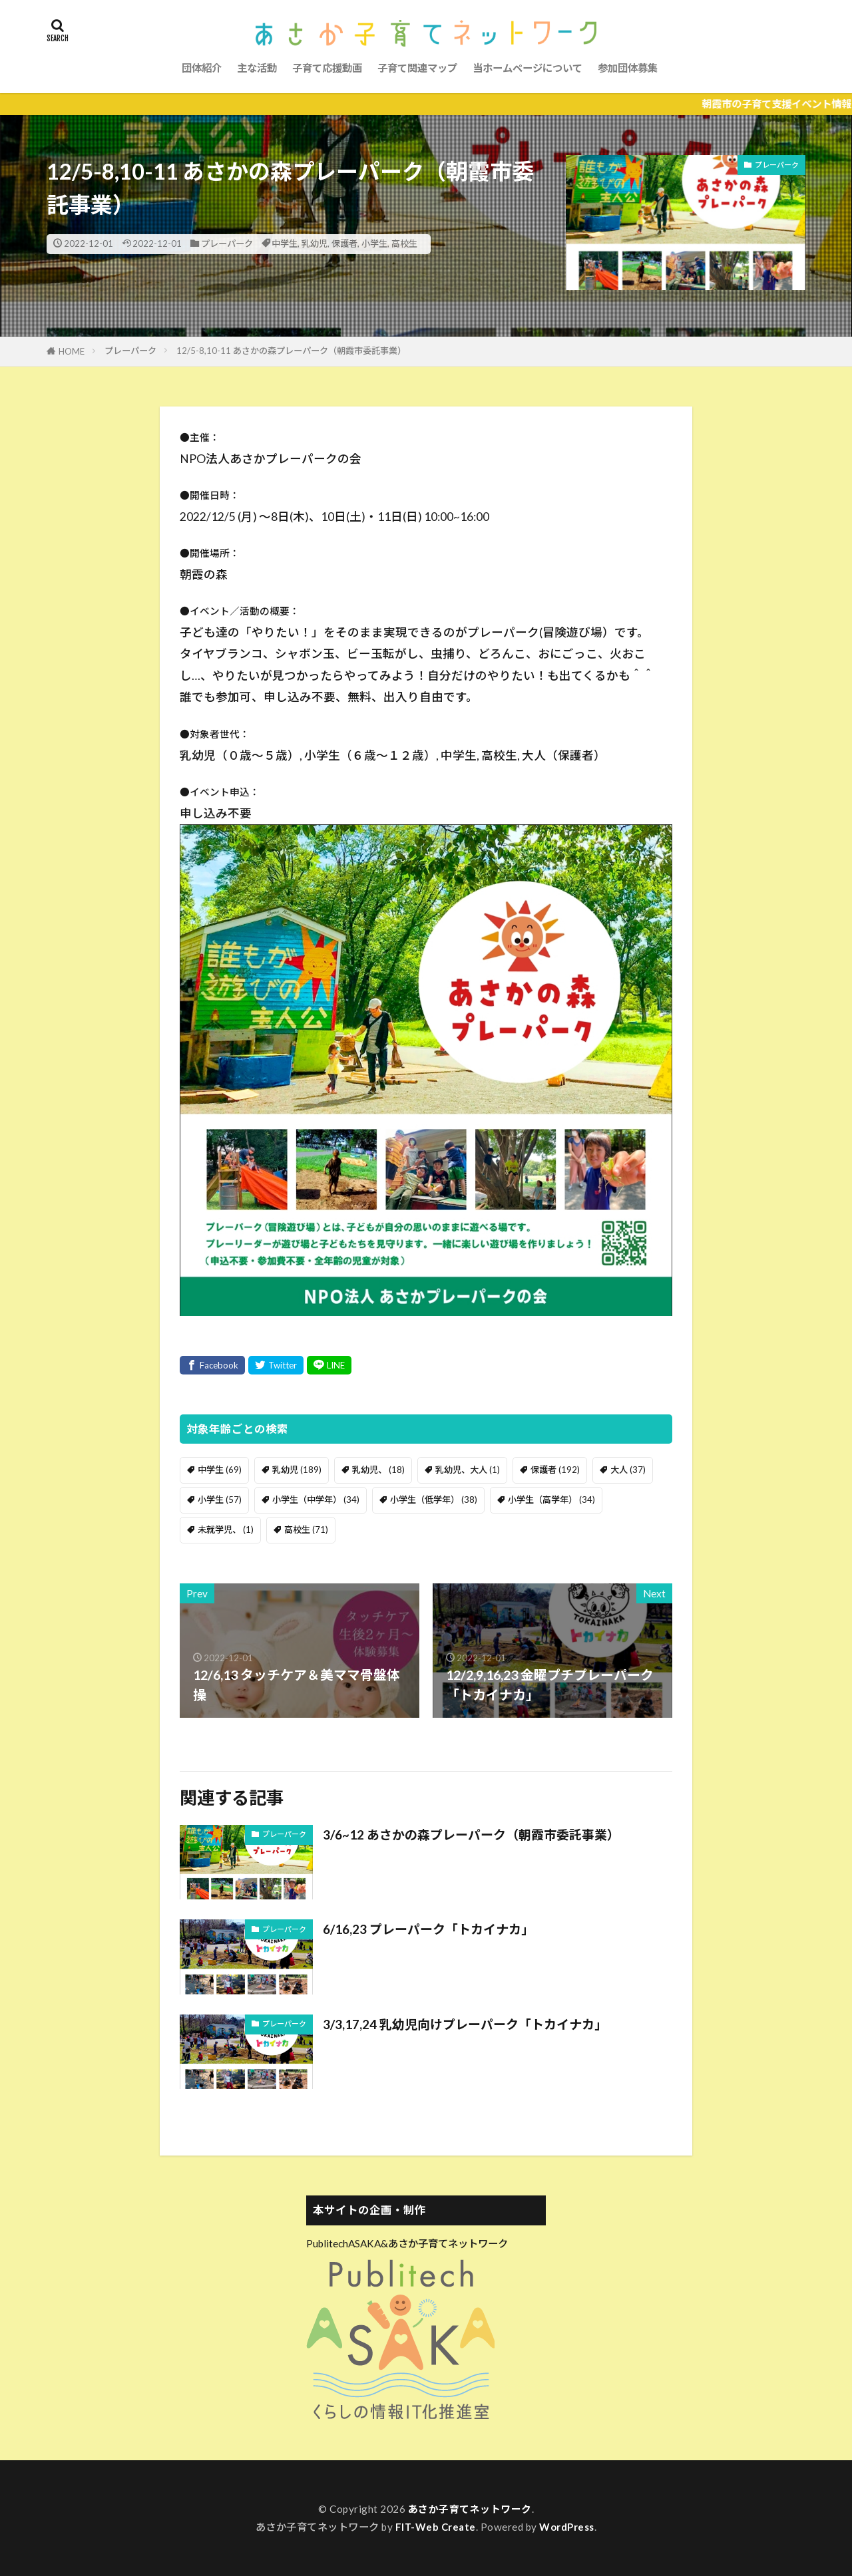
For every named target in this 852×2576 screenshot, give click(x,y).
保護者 (344, 243)
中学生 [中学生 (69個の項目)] (220, 1469)
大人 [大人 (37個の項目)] (628, 1469)
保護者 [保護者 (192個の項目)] (555, 1469)
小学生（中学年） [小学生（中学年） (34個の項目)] (315, 1499)
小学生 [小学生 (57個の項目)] (220, 1499)
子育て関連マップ (417, 68)
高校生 (404, 243)
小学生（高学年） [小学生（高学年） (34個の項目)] (551, 1499)
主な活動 (257, 68)
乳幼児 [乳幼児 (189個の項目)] (296, 1469)
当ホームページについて (527, 68)
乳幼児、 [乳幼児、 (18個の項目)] (378, 1469)
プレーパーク (227, 243)
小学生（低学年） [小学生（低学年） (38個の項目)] (433, 1499)
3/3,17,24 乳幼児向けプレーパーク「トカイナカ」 (471, 2024)
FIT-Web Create (435, 2527)
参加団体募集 (628, 68)
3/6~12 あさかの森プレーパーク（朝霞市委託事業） (478, 1834)
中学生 (285, 243)
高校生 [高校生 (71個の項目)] (306, 1529)
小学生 (374, 243)
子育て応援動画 (327, 68)
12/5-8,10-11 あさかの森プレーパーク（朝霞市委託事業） (291, 350)
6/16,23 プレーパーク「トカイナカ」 (433, 1929)
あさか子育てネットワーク (470, 2509)
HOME (72, 351)
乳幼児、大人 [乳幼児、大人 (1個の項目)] (467, 1469)
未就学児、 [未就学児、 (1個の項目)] (226, 1529)
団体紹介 (202, 68)
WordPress (568, 2527)
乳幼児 (314, 243)
